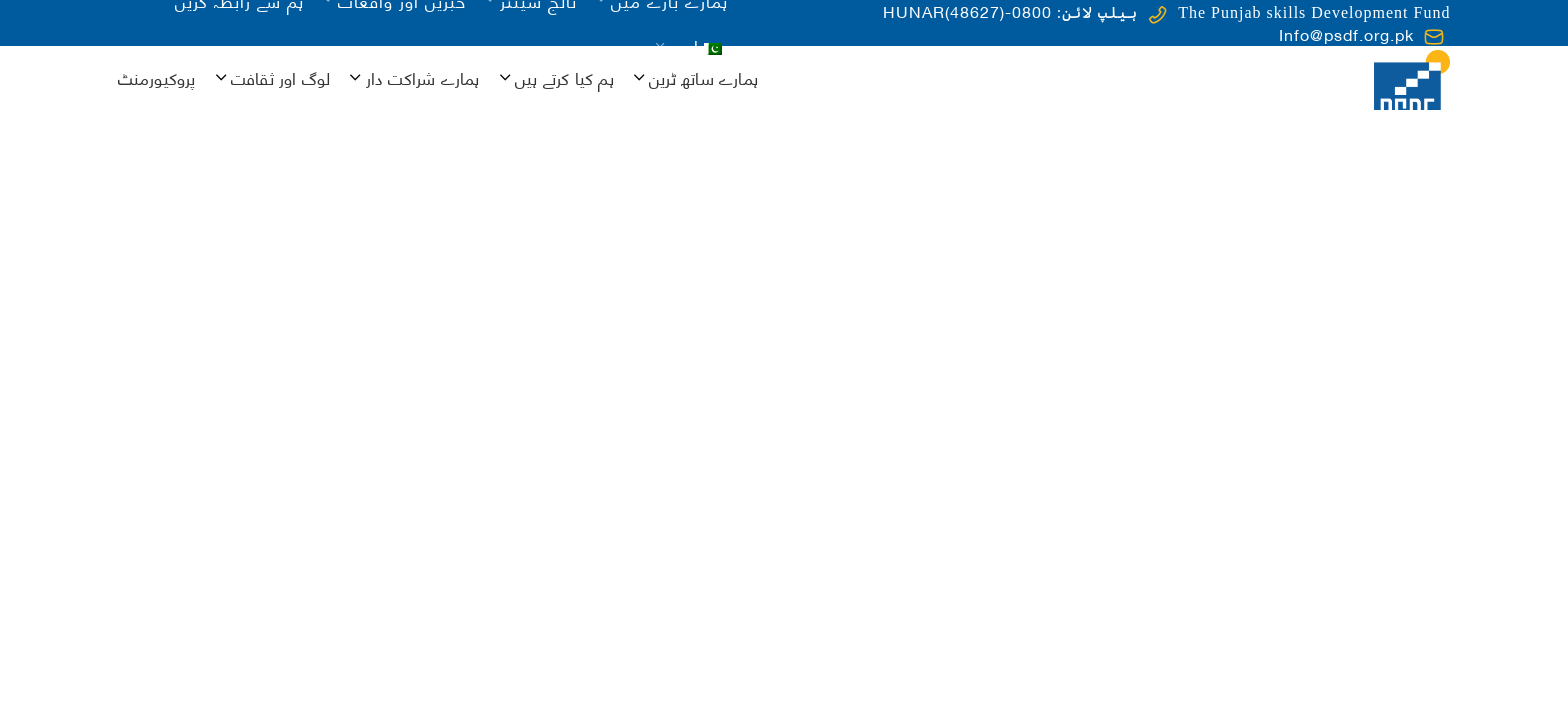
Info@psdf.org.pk (1346, 33)
